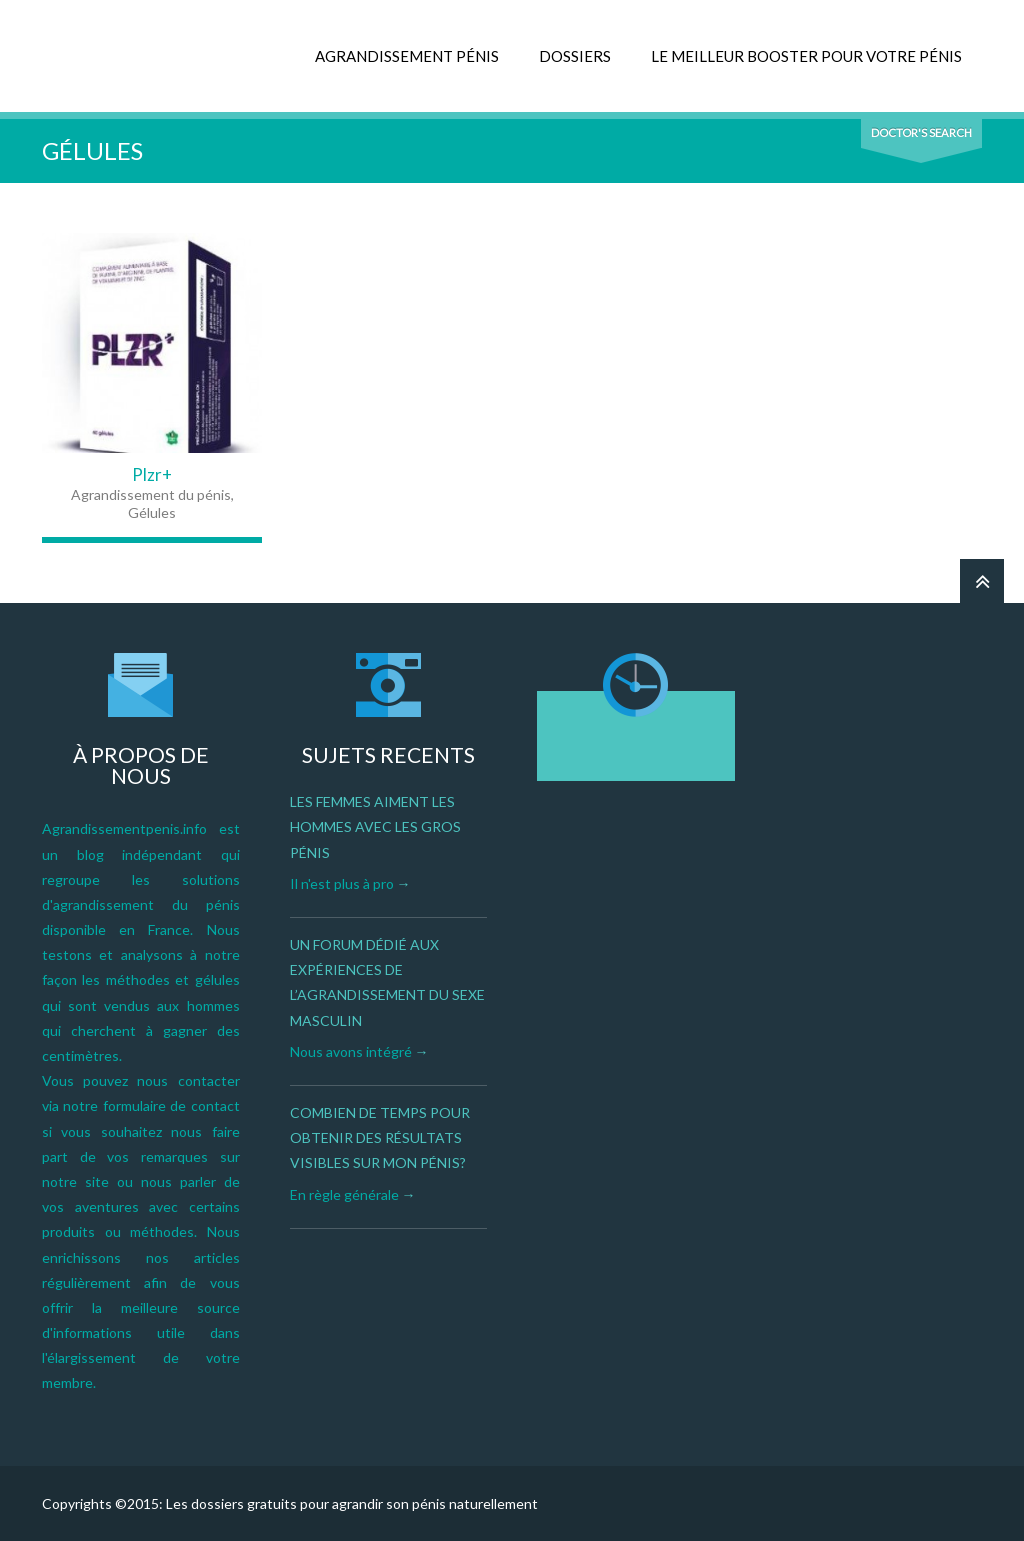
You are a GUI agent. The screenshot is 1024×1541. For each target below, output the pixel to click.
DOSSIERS (575, 56)
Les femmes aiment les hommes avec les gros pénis (375, 826)
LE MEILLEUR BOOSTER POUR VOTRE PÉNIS (806, 56)
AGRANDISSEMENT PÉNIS (407, 56)
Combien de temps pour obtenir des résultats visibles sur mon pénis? (380, 1137)
